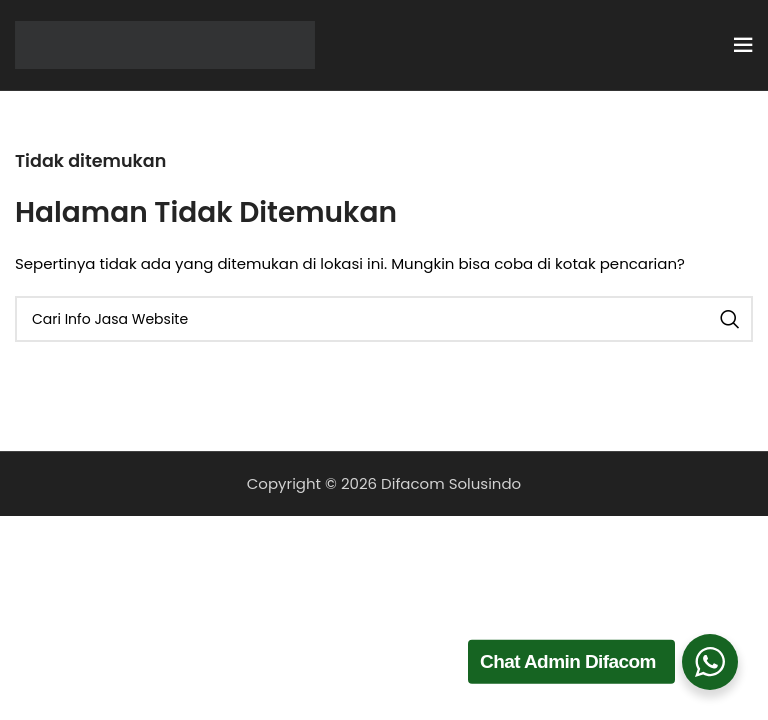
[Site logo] (165, 43)
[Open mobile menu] (743, 45)
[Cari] (384, 319)
